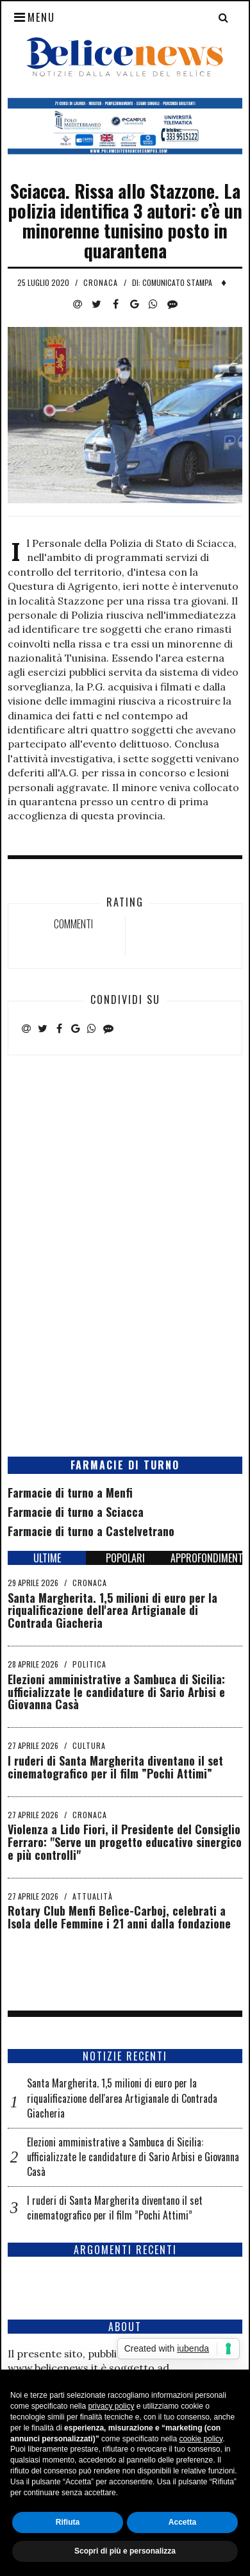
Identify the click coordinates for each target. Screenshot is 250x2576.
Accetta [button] (182, 2522)
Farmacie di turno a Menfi (70, 1492)
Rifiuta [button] (67, 2522)
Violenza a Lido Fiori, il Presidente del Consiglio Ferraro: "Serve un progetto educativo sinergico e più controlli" (125, 1842)
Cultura (89, 1745)
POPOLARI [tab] (125, 1558)
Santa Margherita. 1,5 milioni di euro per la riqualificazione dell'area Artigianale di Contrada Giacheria (112, 1610)
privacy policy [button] (111, 2406)
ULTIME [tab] (47, 1558)
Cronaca (100, 282)
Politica (89, 1664)
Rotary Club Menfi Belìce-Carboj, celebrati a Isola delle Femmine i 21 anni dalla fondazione (119, 1917)
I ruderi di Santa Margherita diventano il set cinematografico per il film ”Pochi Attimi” (115, 1767)
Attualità (92, 1896)
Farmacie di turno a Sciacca (76, 1511)
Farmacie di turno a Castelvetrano (91, 1531)
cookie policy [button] (200, 2438)
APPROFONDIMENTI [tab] (206, 1558)
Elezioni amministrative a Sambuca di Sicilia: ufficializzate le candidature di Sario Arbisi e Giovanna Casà (116, 1692)
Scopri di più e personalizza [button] (125, 2551)
